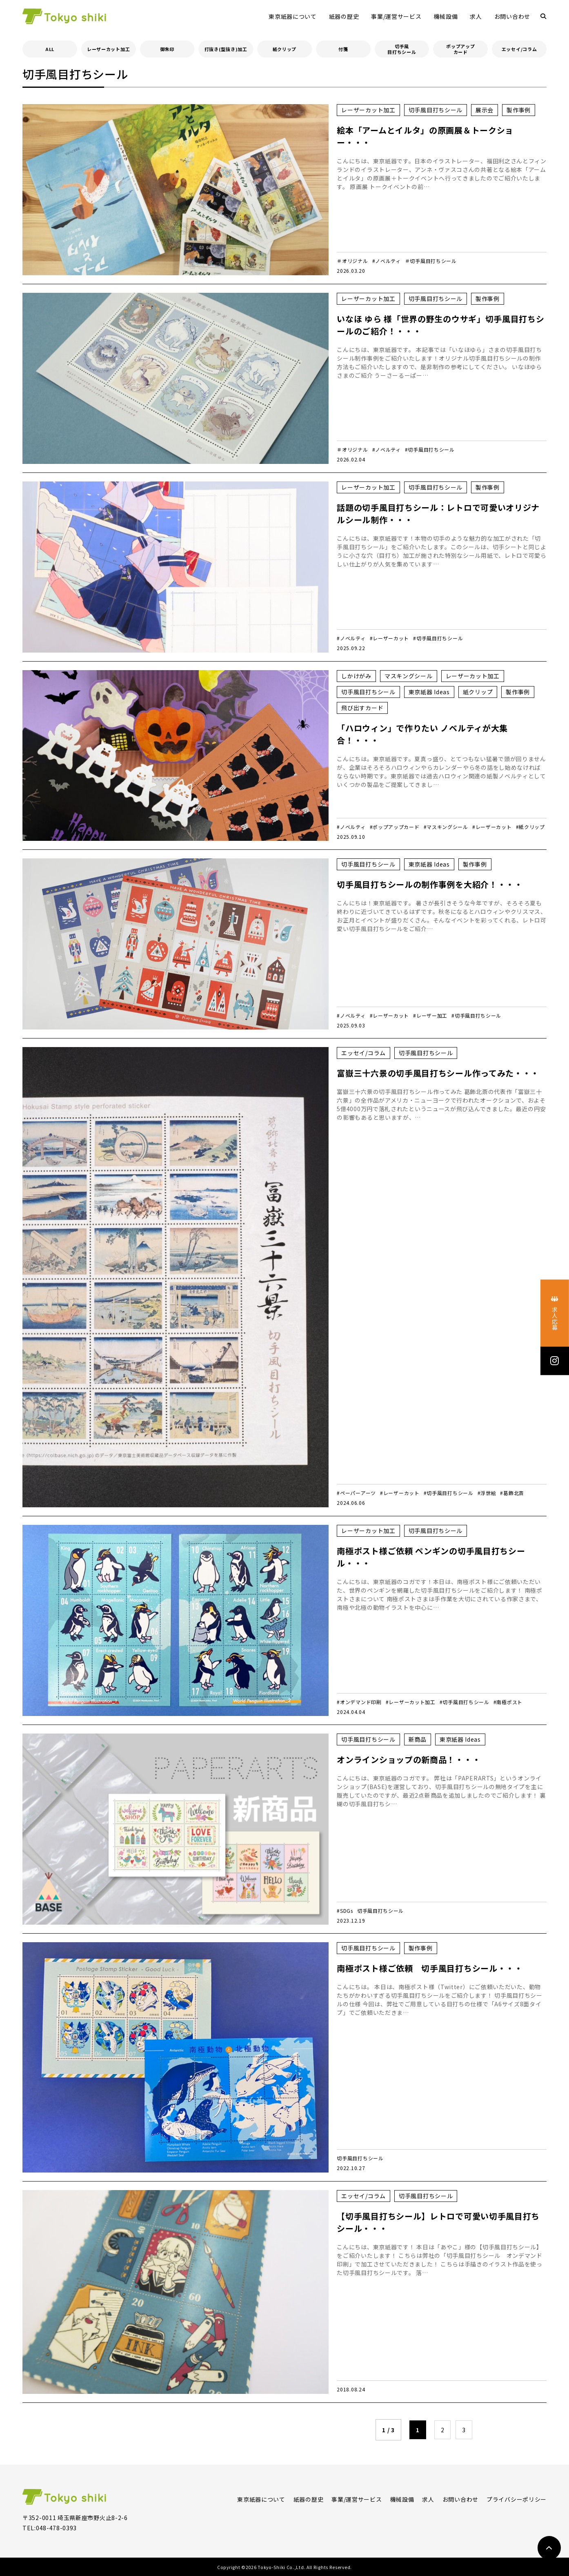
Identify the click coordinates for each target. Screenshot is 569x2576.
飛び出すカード (362, 708)
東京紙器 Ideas (429, 692)
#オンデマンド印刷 (359, 1701)
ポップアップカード (460, 49)
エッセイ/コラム (519, 49)
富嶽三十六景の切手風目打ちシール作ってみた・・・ (438, 1073)
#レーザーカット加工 (411, 1701)
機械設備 (446, 16)
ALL (49, 49)
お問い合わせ (512, 16)
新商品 (418, 1739)
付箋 (343, 49)
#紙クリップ (530, 826)
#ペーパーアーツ (356, 1492)
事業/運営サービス (396, 16)
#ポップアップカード (395, 826)
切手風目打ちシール (401, 49)
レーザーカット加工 (108, 49)
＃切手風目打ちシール (431, 260)
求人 (476, 16)
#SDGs (345, 1910)
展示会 (484, 110)
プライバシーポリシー (517, 2499)
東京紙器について (293, 16)
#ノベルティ (386, 260)
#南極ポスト (507, 1701)
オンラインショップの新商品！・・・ (408, 1759)
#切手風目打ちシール (430, 449)
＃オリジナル (352, 260)
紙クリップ (285, 49)
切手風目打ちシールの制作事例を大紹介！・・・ (429, 884)
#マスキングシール (446, 826)
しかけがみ (356, 676)
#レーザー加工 (430, 1015)
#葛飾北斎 (512, 1492)
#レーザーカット (389, 638)
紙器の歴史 (344, 16)
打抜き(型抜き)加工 (225, 49)
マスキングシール (409, 676)
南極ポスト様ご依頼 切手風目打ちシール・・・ (429, 1968)
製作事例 (519, 110)
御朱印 (167, 49)
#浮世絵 (487, 1492)
